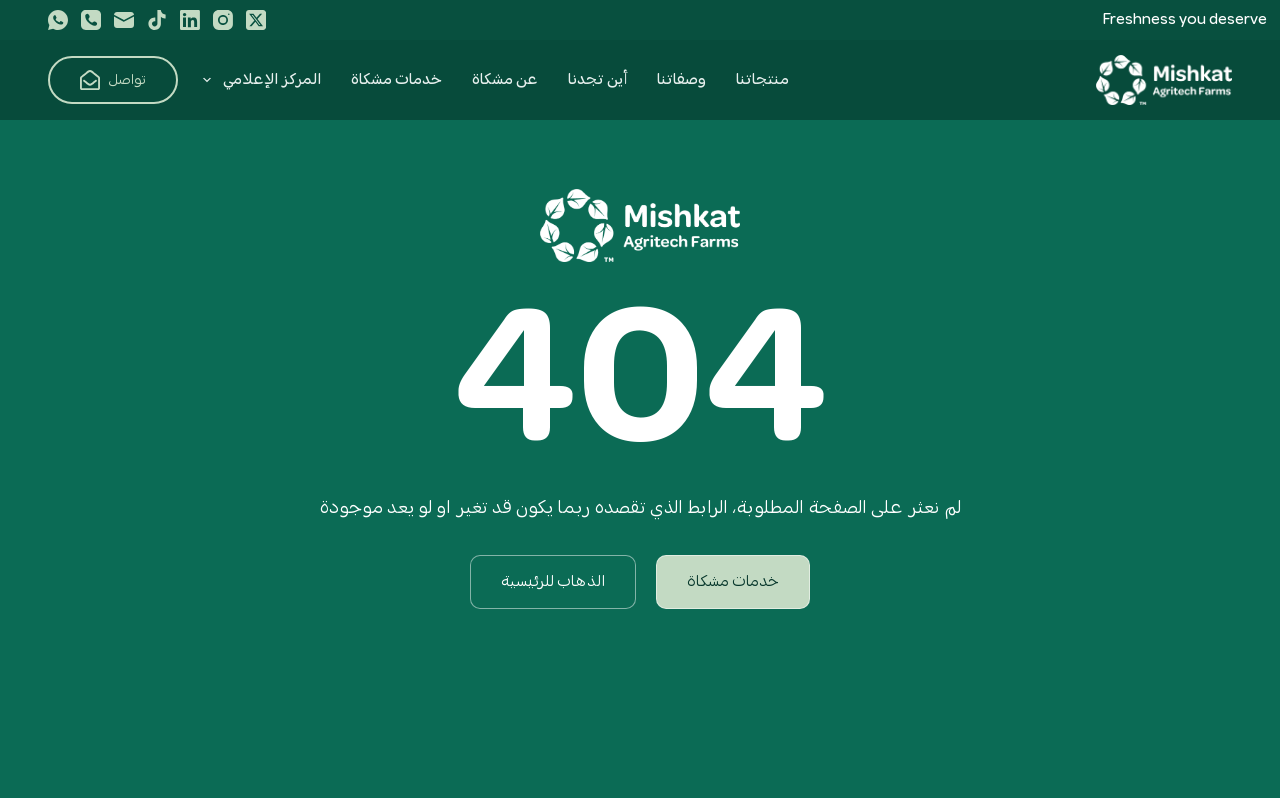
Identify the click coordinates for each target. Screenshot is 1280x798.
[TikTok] (157, 20)
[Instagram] (223, 20)
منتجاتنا (762, 80)
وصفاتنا (681, 80)
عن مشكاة (505, 80)
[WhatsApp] (58, 20)
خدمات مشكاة (396, 80)
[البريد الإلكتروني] (124, 20)
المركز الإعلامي (257, 80)
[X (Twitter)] (256, 20)
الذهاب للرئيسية (553, 582)
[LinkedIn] (190, 20)
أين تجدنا (597, 80)
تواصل (113, 80)
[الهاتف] (91, 20)
